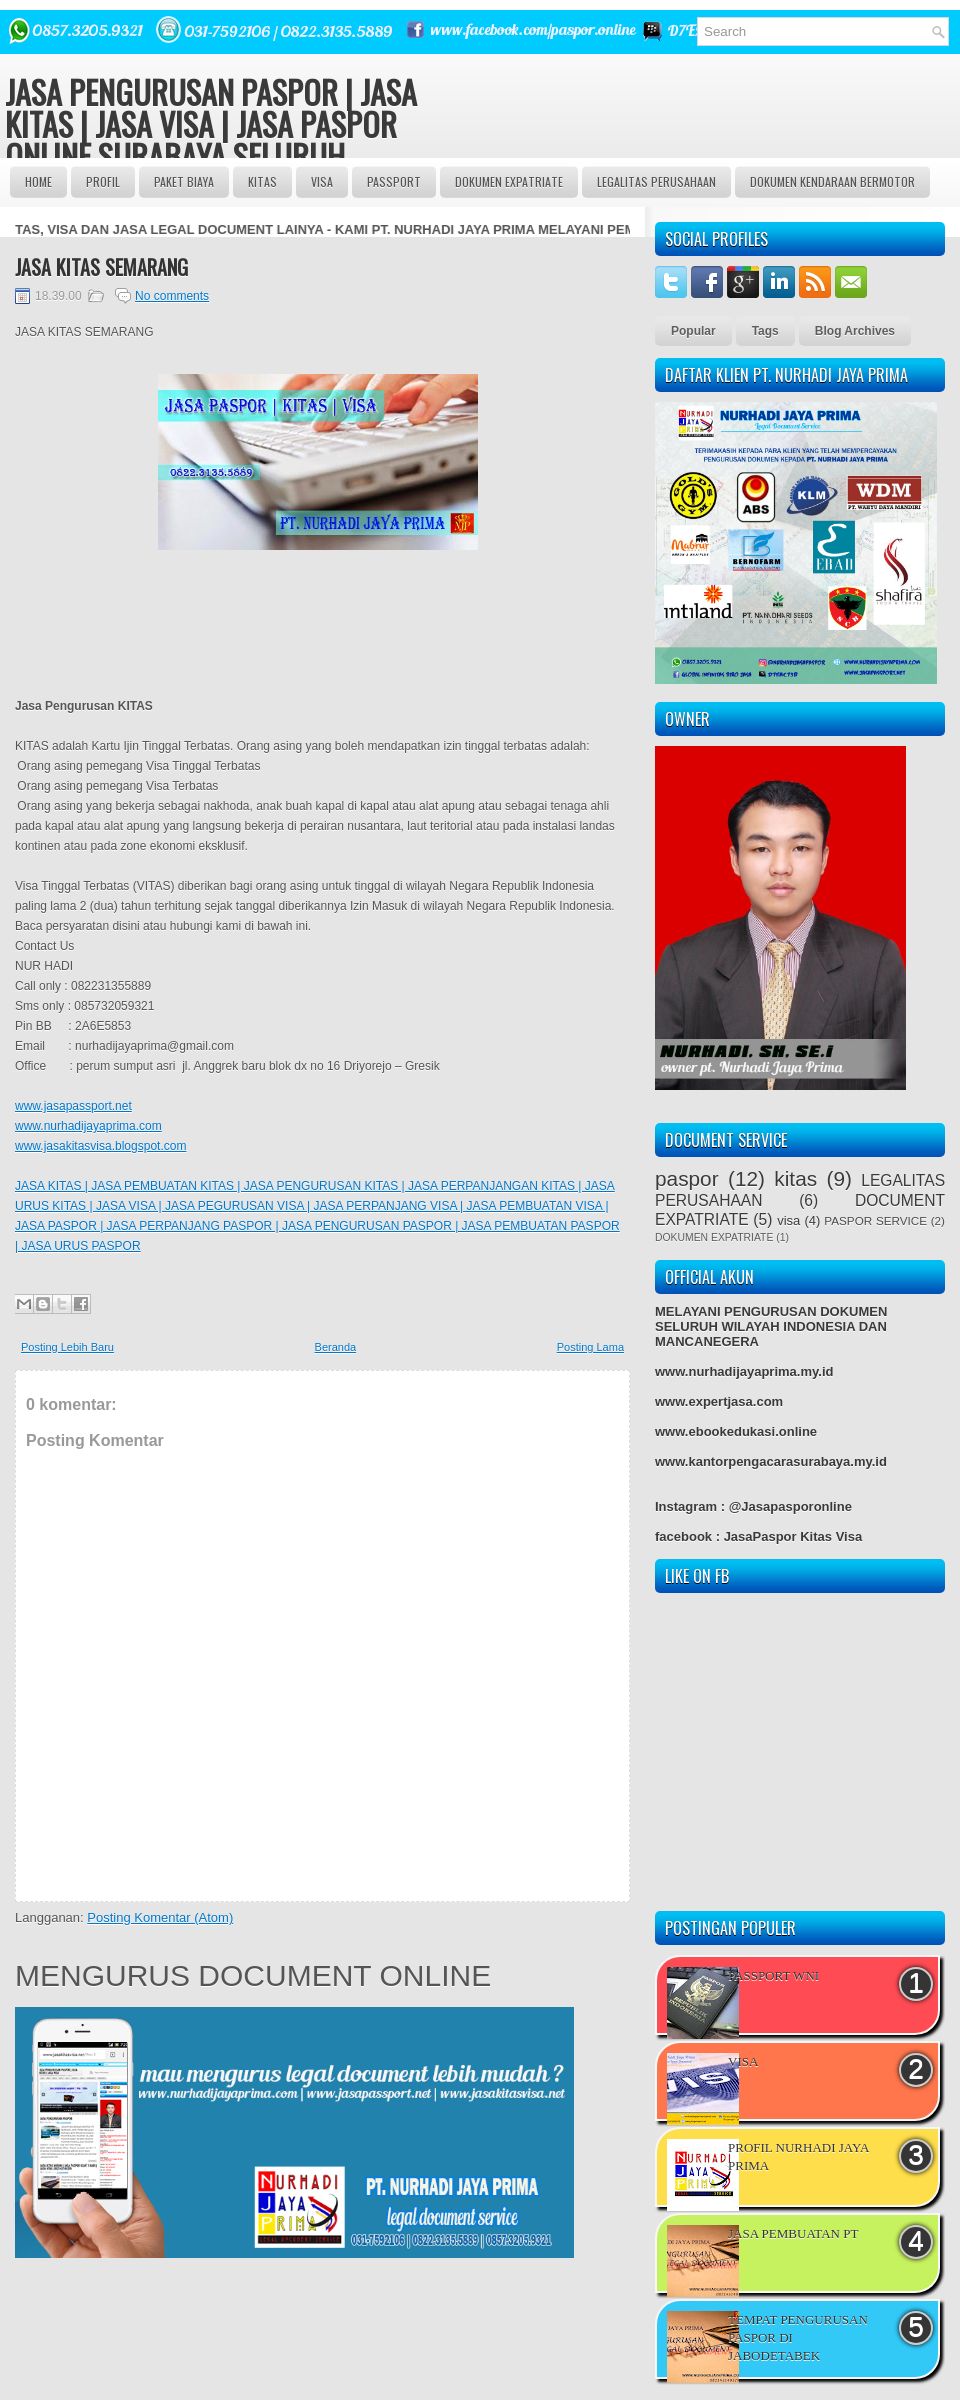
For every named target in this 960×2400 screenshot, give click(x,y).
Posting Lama (590, 1347)
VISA (322, 181)
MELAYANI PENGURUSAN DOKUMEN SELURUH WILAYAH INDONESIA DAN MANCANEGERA (771, 1326)
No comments (172, 296)
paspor (687, 1178)
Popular (693, 331)
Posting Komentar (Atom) (160, 1917)
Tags (765, 331)
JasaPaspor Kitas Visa (793, 1536)
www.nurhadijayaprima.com (88, 1126)
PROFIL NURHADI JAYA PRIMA (798, 2156)
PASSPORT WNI (773, 1975)
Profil (103, 181)
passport (394, 181)
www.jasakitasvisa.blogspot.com (100, 1146)
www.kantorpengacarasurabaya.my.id (771, 1461)
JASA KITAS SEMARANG (101, 267)
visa (788, 1220)
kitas (795, 1178)
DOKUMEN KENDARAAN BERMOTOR (832, 181)
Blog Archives (855, 331)
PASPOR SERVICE (875, 1220)
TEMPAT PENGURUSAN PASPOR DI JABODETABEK (798, 2337)
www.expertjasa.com (719, 1401)
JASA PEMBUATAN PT (793, 2233)
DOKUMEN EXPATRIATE (509, 181)
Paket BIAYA (184, 181)
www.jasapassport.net (73, 1106)
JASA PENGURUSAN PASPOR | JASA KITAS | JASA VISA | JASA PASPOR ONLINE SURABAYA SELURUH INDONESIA (211, 139)
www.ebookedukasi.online (736, 1431)
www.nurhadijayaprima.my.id (744, 1371)
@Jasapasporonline (790, 1506)
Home (38, 181)
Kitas (262, 181)
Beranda (336, 1347)
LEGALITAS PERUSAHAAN (656, 181)
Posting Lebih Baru (67, 1347)
